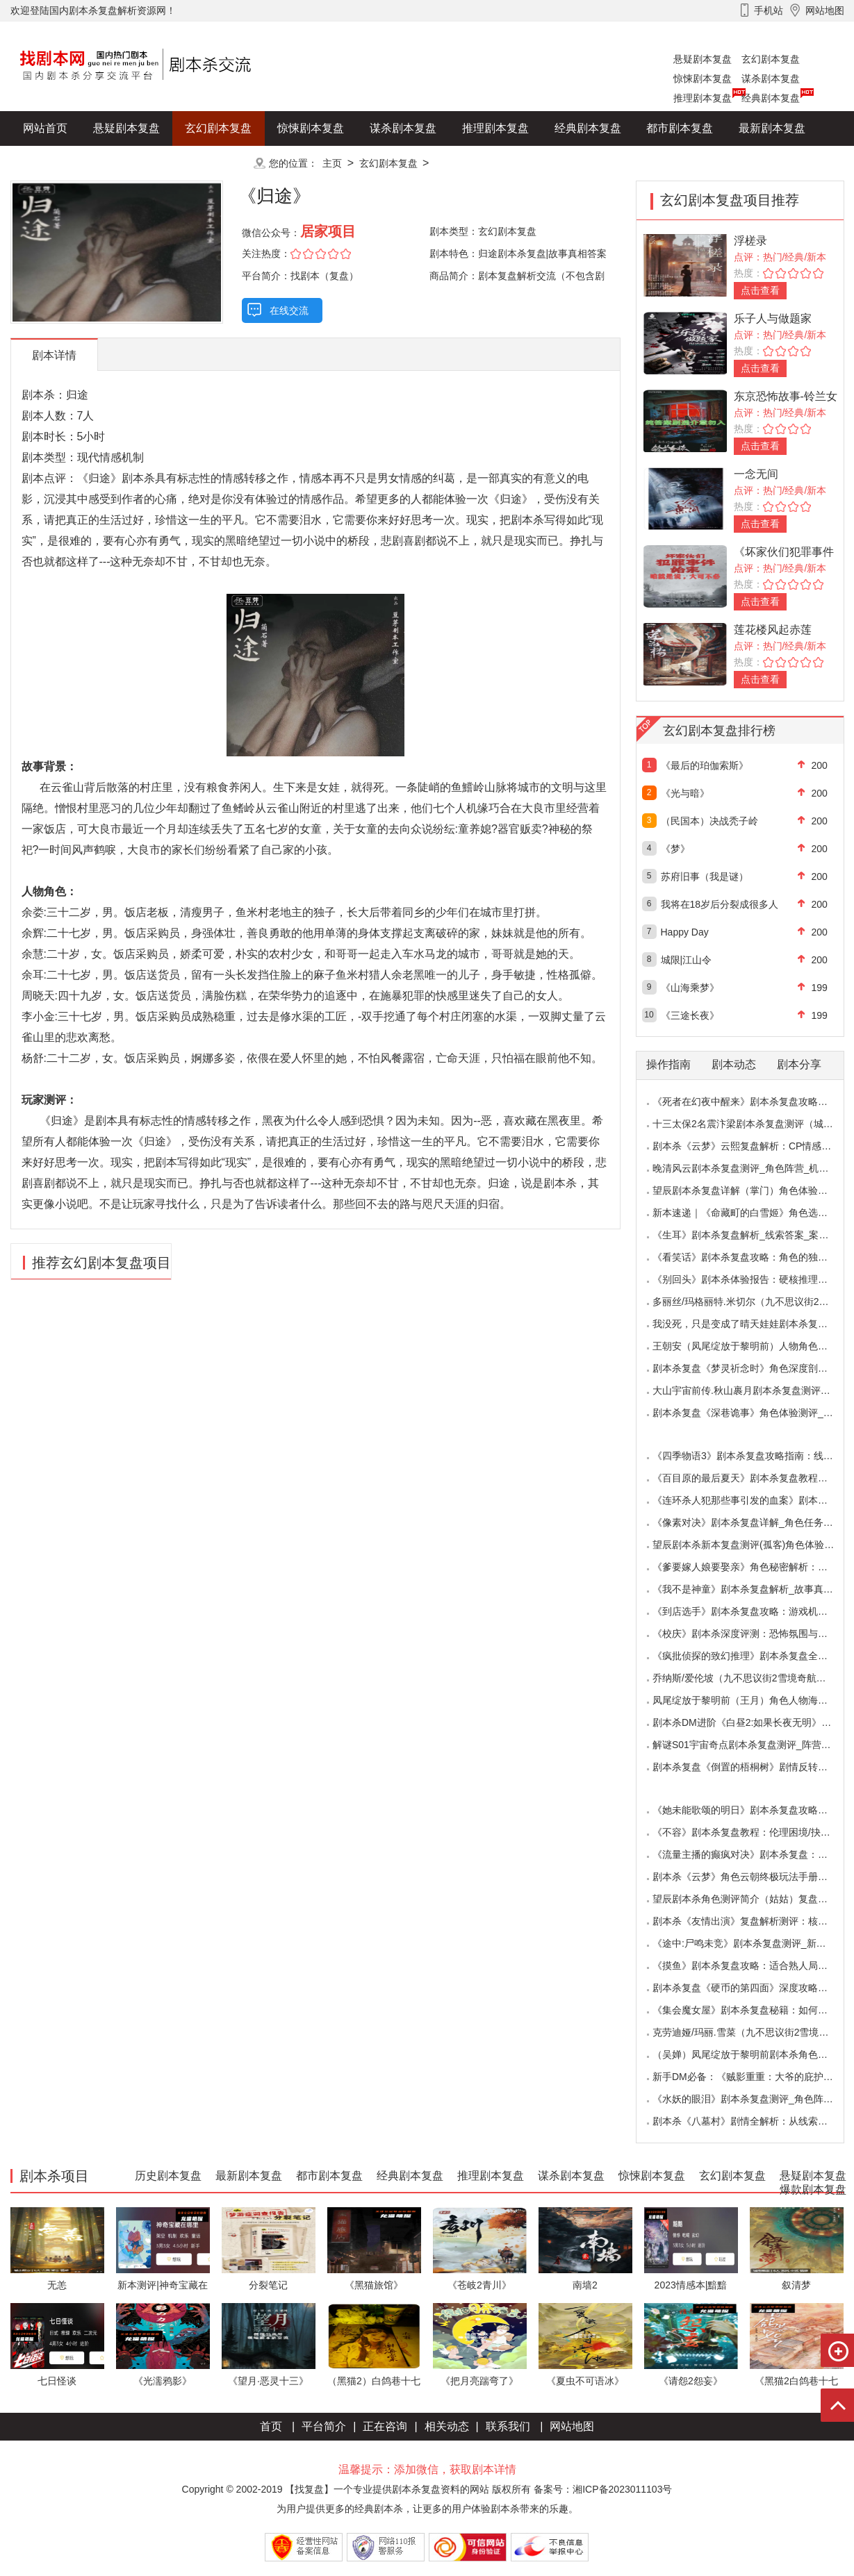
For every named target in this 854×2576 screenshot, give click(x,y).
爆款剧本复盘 (148, 163)
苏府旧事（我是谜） (704, 876)
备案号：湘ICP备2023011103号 (603, 2489)
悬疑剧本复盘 (702, 59)
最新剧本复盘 (772, 128)
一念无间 (756, 474)
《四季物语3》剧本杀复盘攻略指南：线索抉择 (752, 1455)
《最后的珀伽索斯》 (704, 765)
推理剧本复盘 (702, 97)
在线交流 (289, 310)
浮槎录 (750, 241)
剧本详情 (54, 355)
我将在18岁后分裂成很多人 (720, 904)
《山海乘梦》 (690, 987)
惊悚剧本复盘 (702, 78)
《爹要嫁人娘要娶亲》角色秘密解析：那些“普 (751, 1566)
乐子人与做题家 (773, 318)
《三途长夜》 (690, 1015)
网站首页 (45, 128)
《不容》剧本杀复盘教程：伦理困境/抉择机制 (751, 1832)
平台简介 (324, 2426)
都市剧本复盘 (679, 128)
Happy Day (685, 932)
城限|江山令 (686, 959)
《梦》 (675, 848)
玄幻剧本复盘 (770, 59)
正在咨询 (385, 2426)
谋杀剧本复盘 (770, 78)
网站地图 (572, 2426)
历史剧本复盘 (56, 163)
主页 (332, 163)
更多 (218, 163)
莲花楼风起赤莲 (773, 629)
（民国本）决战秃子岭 (709, 820)
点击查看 (760, 290)
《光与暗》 (685, 793)
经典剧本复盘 (770, 97)
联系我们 (508, 2426)
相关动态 (447, 2426)
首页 (271, 2426)
